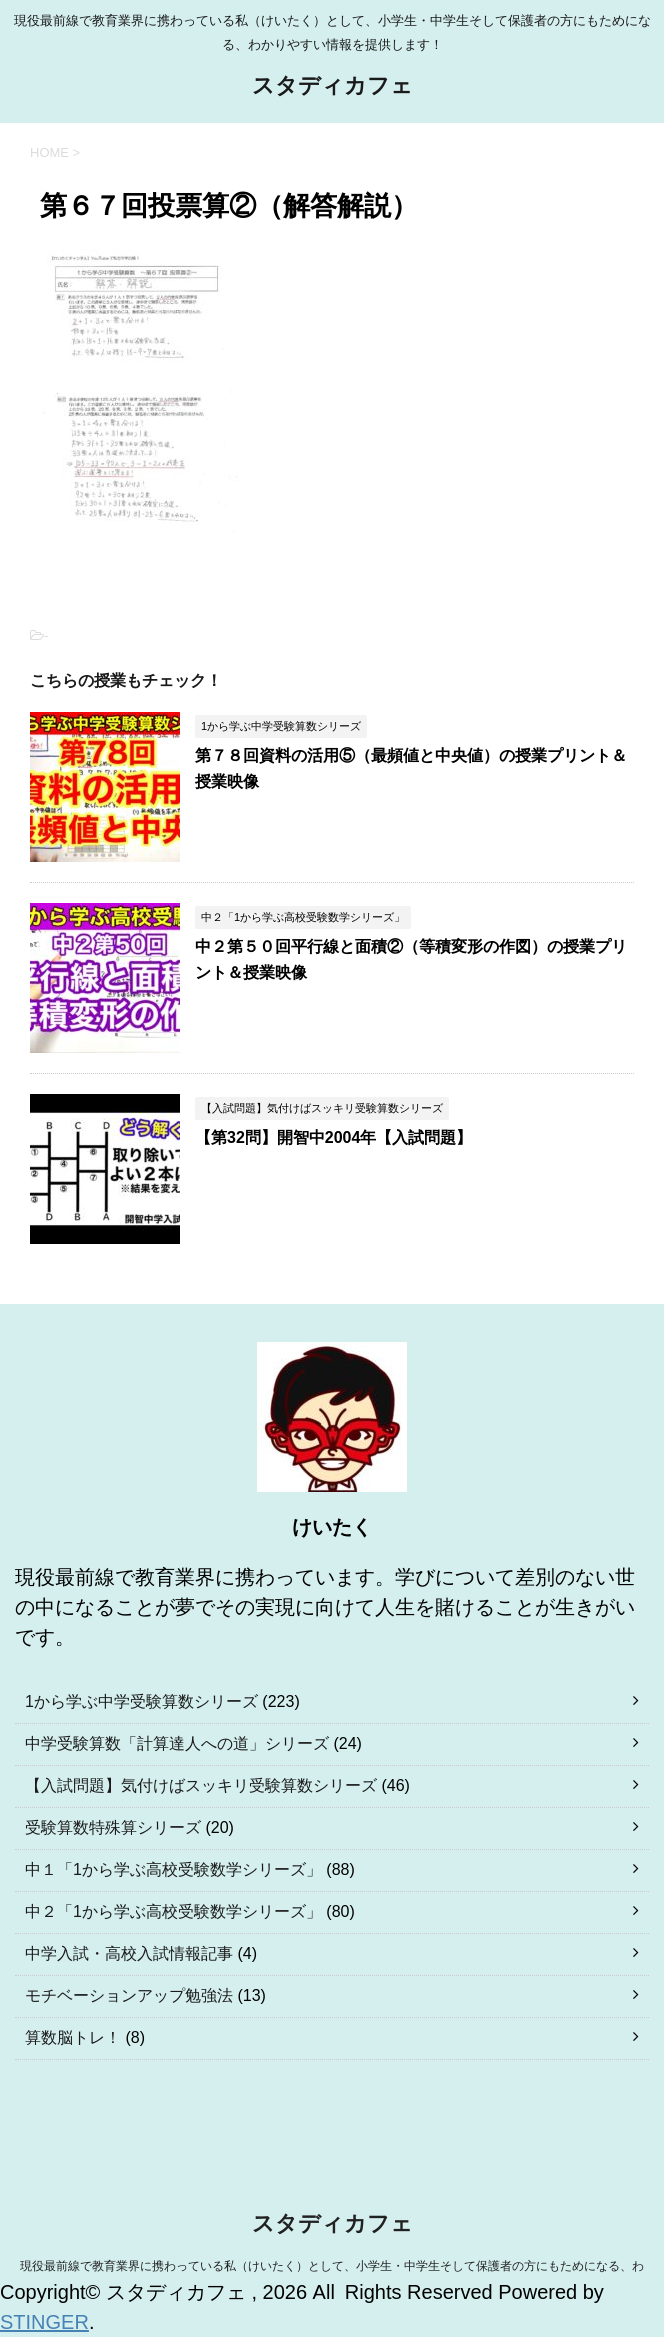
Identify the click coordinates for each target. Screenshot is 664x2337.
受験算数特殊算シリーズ (113, 1827)
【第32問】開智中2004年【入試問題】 (333, 1137)
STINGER (44, 2322)
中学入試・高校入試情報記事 (129, 1953)
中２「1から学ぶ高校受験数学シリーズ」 (173, 1911)
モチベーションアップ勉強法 (129, 1995)
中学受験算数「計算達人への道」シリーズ (177, 1743)
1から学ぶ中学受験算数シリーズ (141, 1701)
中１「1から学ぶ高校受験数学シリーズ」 (173, 1869)
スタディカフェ (332, 87)
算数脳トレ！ (73, 2037)
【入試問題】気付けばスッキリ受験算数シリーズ (201, 1785)
